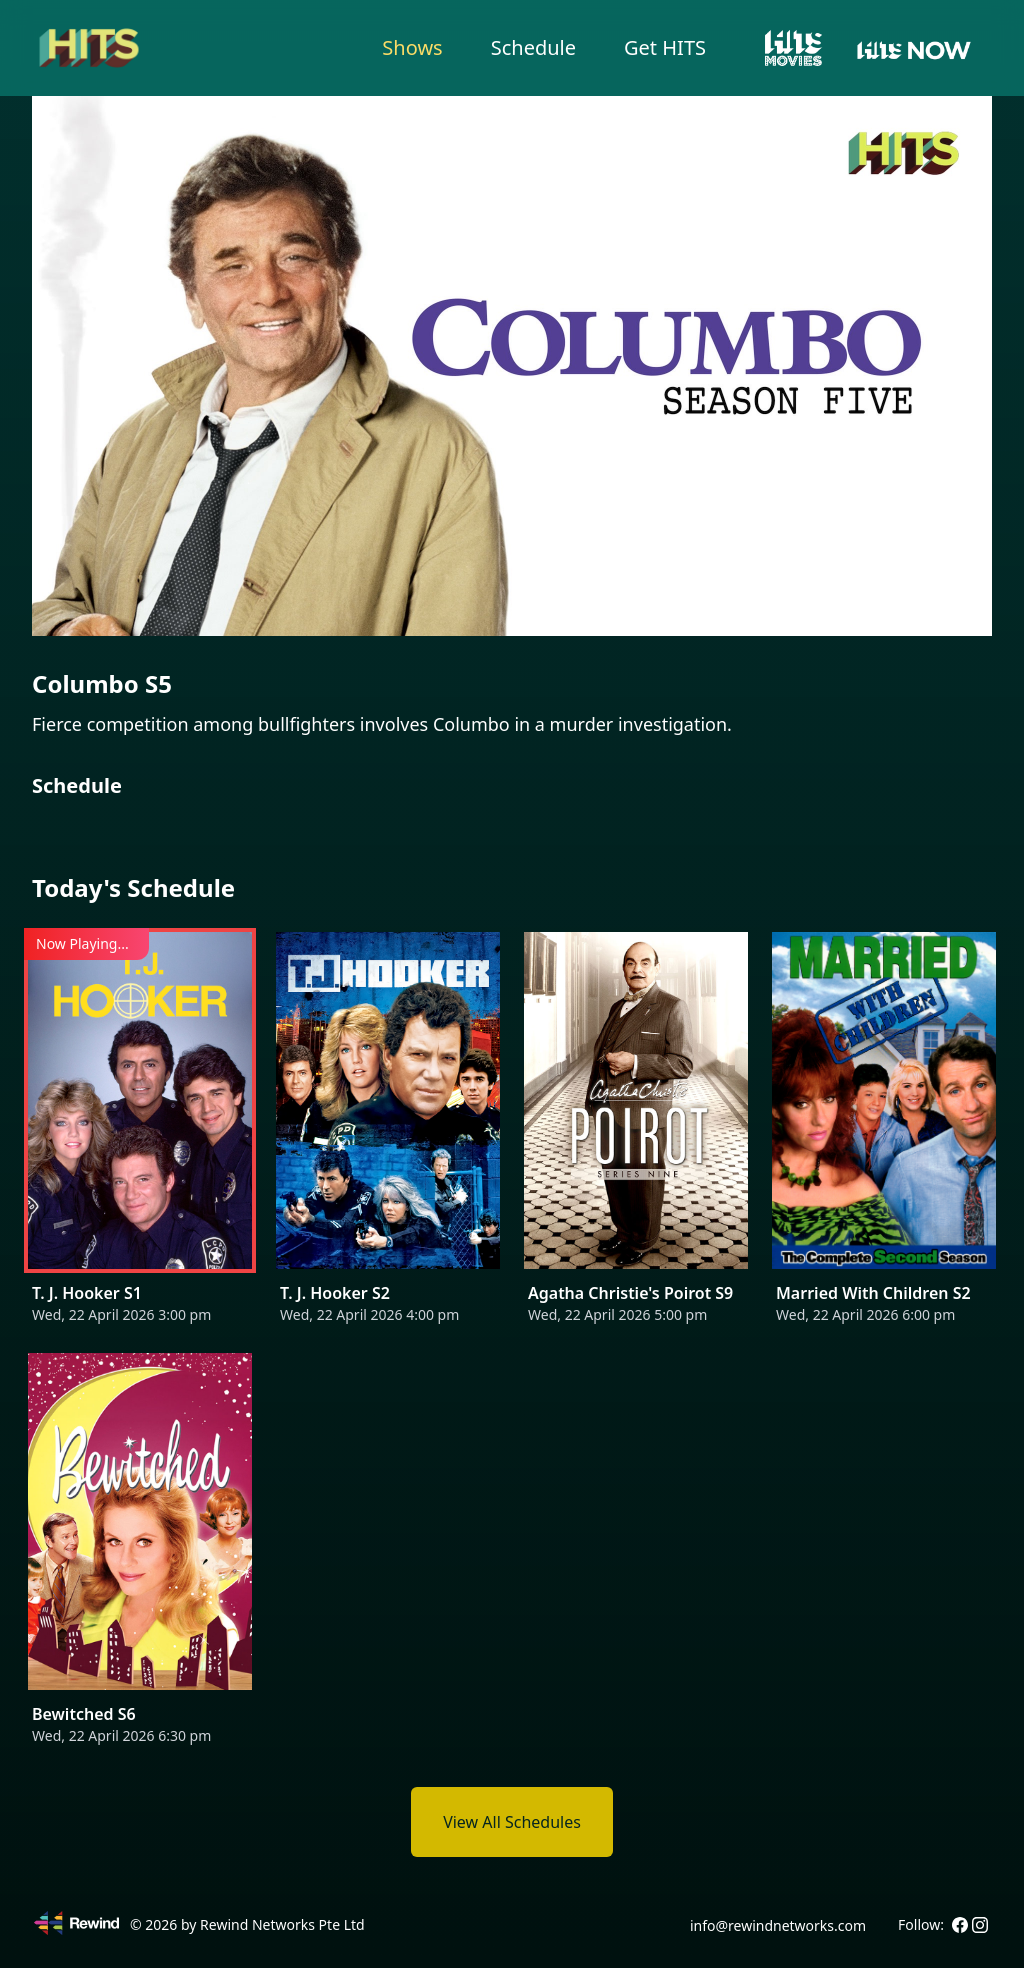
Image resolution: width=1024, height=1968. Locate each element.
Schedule (533, 47)
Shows (412, 47)
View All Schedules (512, 1822)
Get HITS (665, 47)
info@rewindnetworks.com (778, 1925)
